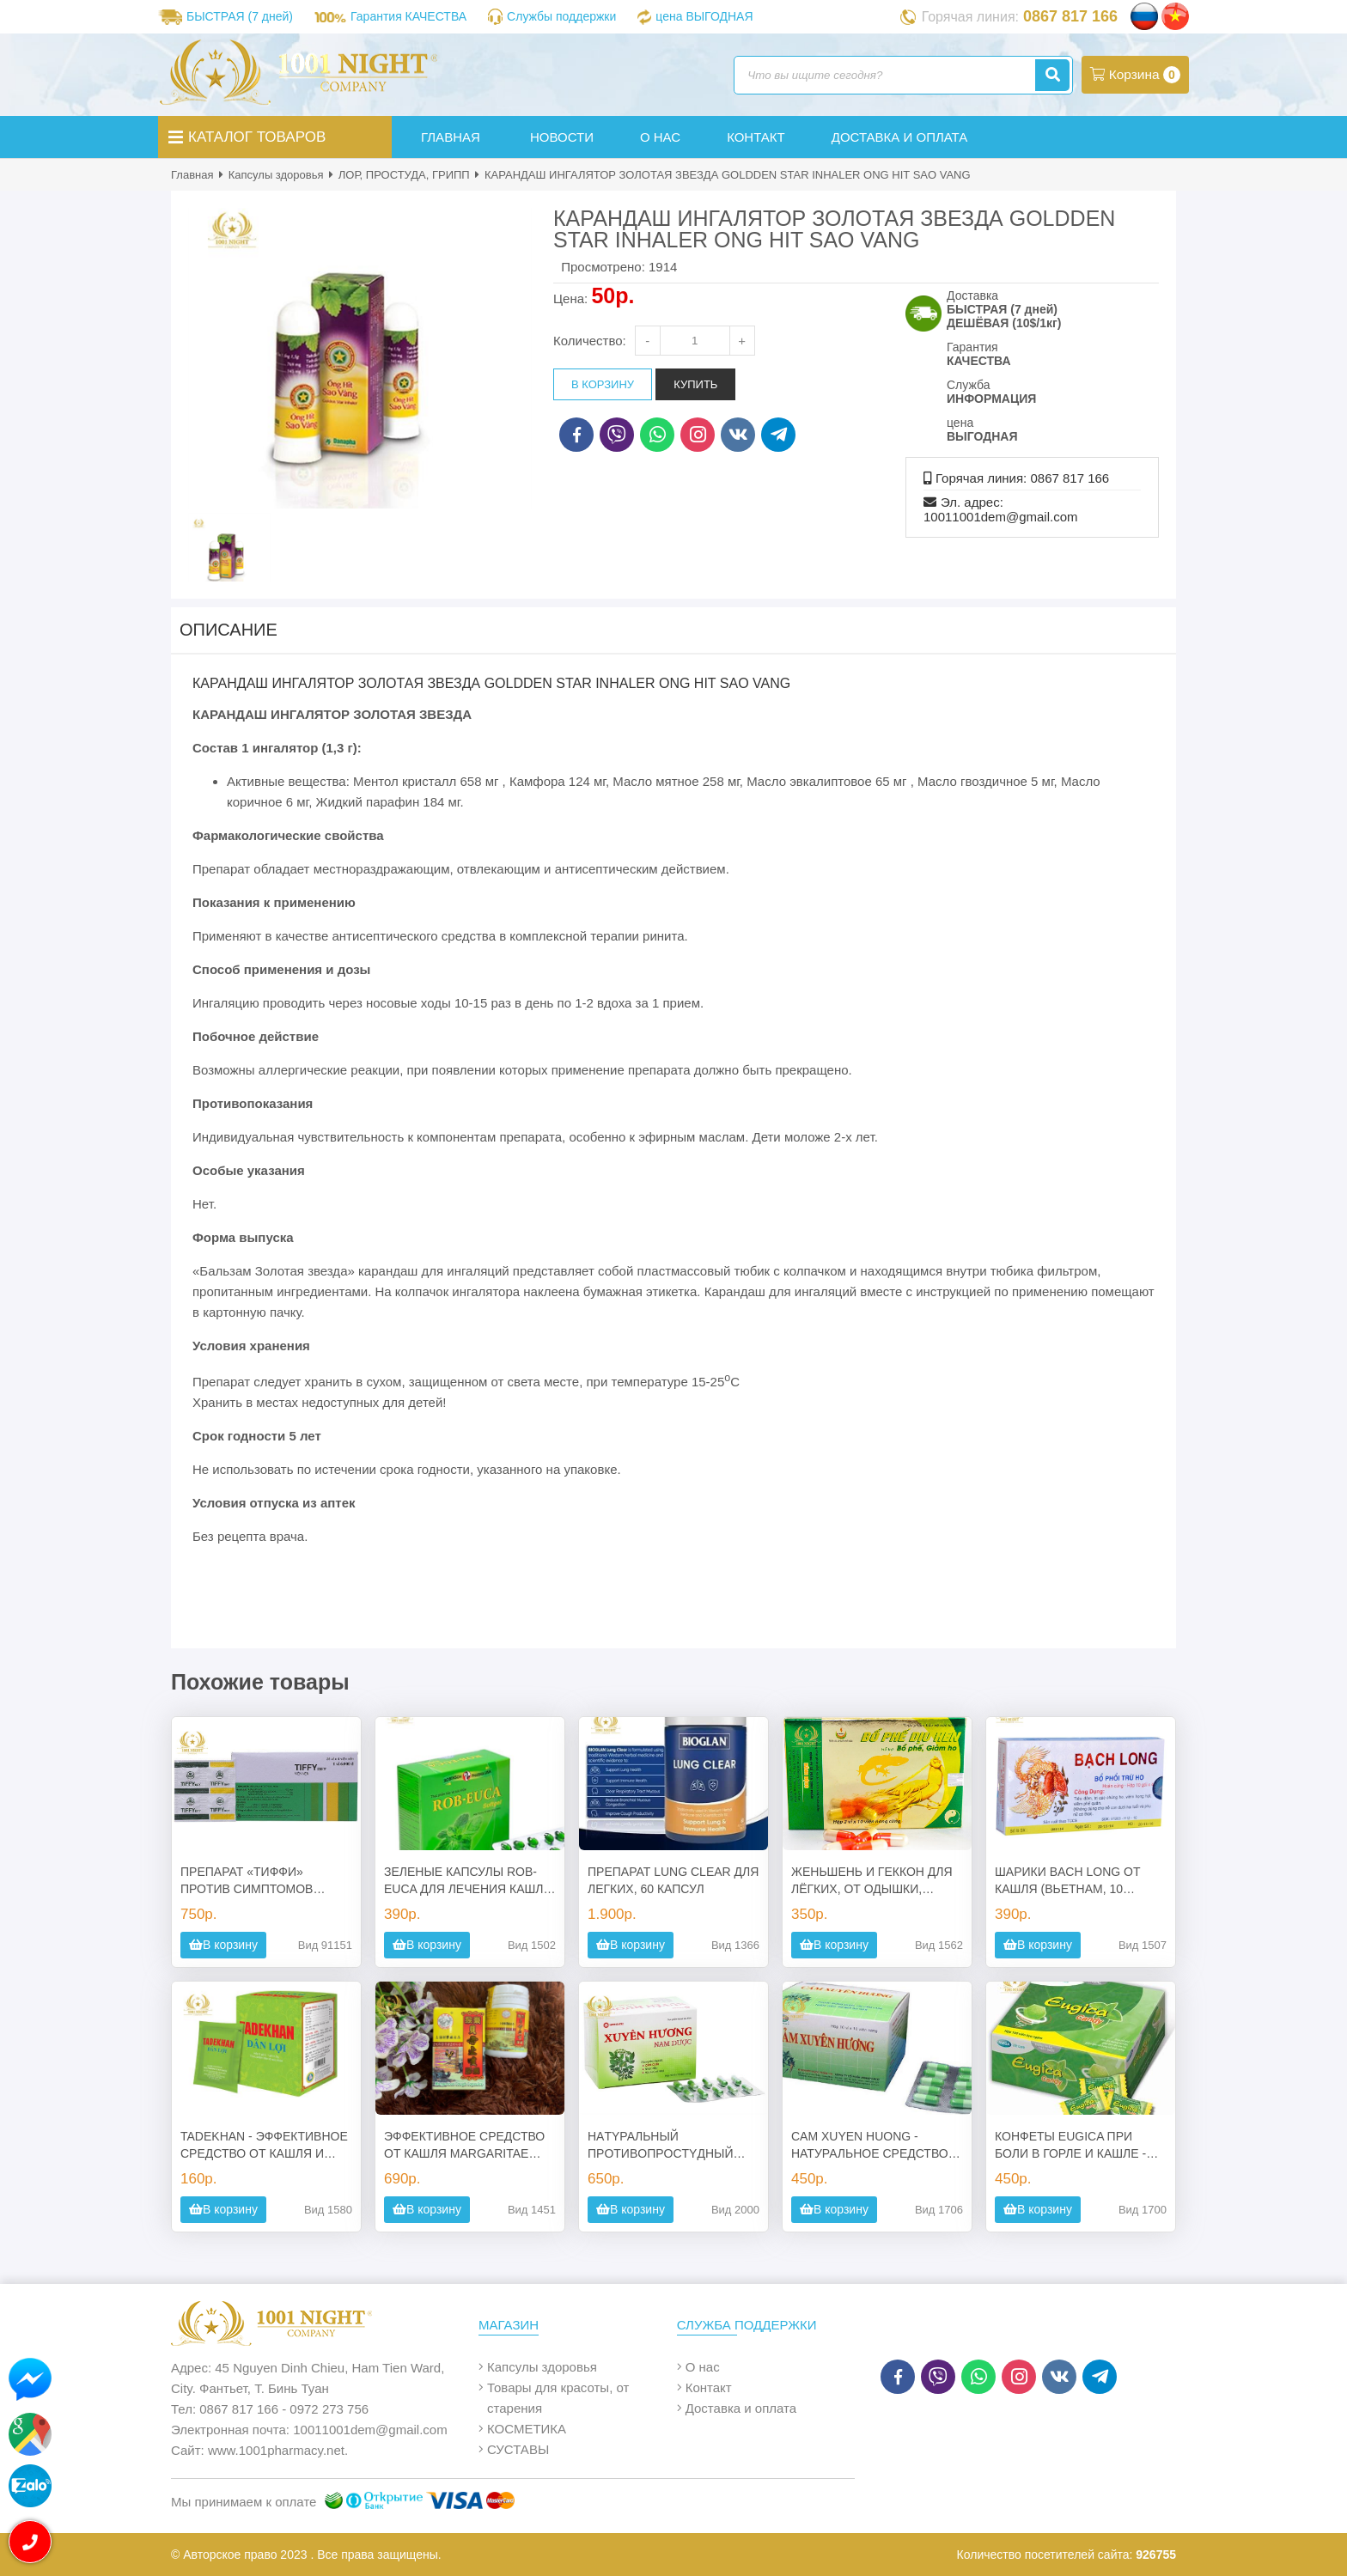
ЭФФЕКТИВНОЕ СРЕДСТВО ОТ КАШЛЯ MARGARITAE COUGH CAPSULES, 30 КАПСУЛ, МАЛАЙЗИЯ (464, 2145)
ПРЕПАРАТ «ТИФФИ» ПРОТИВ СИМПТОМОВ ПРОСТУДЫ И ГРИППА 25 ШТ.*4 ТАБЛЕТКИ (254, 1881)
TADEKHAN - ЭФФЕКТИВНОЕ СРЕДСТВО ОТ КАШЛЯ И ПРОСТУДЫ (264, 2145)
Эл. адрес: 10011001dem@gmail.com (1000, 509)
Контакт (709, 2387)
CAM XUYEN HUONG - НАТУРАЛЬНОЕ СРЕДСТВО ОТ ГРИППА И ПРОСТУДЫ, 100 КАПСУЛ (869, 2145)
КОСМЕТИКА (526, 2428)
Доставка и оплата (741, 2408)
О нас (703, 2367)
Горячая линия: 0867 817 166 (1022, 478)
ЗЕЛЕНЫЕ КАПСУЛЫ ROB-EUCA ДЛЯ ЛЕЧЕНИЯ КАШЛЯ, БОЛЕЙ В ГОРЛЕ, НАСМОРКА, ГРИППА (470, 1881)
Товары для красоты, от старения (558, 2397)
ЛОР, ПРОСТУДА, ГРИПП (404, 174)
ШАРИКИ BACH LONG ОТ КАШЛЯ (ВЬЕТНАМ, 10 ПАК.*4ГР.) (1067, 1881)
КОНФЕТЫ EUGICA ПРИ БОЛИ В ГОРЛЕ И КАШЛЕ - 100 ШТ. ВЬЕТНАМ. (1070, 2145)
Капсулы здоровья (276, 174)
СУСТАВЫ (518, 2449)
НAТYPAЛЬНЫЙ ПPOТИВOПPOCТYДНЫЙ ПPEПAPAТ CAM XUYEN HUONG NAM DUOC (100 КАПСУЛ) (660, 2145)
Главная (192, 174)
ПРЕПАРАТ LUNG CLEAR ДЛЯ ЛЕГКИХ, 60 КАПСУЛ (673, 1880)
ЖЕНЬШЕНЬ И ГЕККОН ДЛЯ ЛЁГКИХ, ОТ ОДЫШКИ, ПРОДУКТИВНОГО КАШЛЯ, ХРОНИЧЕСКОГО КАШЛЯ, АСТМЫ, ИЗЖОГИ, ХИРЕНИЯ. (876, 1881)
